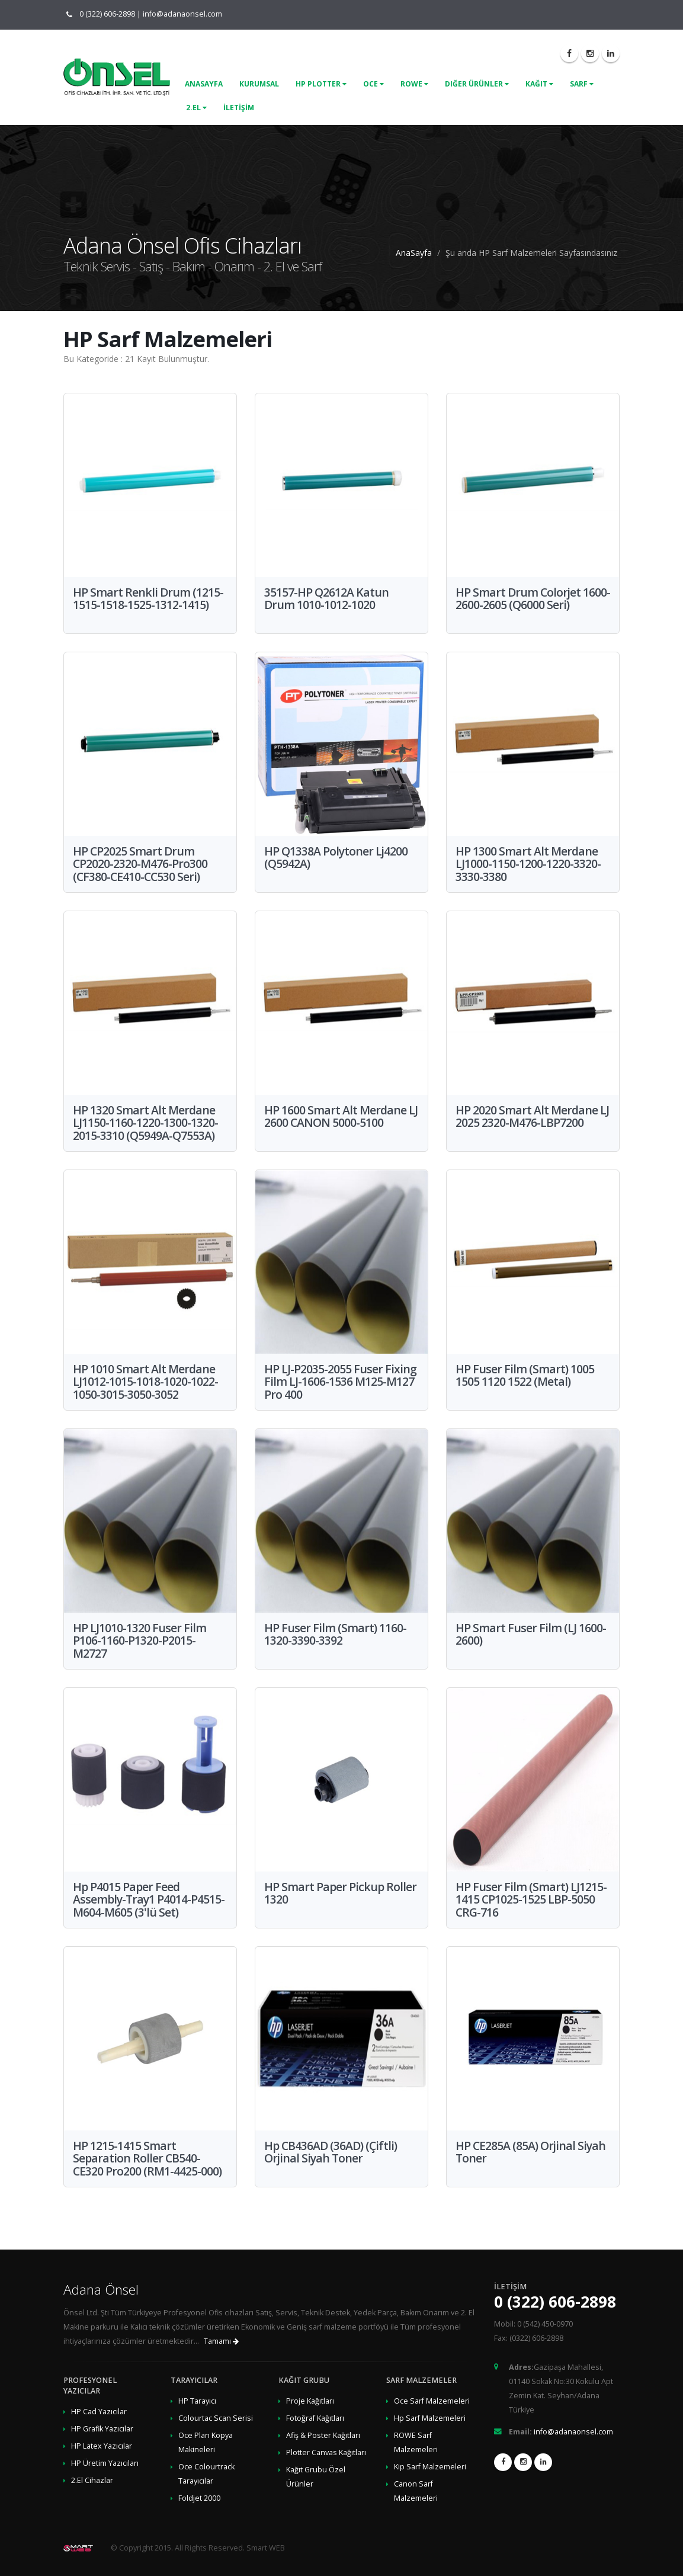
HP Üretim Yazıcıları (105, 2463)
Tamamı (221, 2341)
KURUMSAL (259, 84)
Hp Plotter (321, 84)
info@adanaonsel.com (182, 14)
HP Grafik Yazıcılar (102, 2429)
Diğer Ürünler (477, 84)
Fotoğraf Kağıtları (315, 2418)
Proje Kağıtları (310, 2401)
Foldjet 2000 (199, 2498)
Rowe (414, 84)
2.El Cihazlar (92, 2480)
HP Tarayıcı (197, 2401)
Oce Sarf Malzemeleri (432, 2401)
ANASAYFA (204, 84)
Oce (373, 84)
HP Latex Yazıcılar (101, 2446)
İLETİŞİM (238, 107)
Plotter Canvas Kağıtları (326, 2452)
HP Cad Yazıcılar (99, 2412)
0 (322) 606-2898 (104, 14)
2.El (196, 107)
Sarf (582, 84)
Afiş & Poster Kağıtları (323, 2435)
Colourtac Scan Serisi (215, 2418)
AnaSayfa (414, 252)
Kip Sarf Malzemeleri (430, 2467)
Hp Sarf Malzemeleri (430, 2418)
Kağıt (539, 84)
